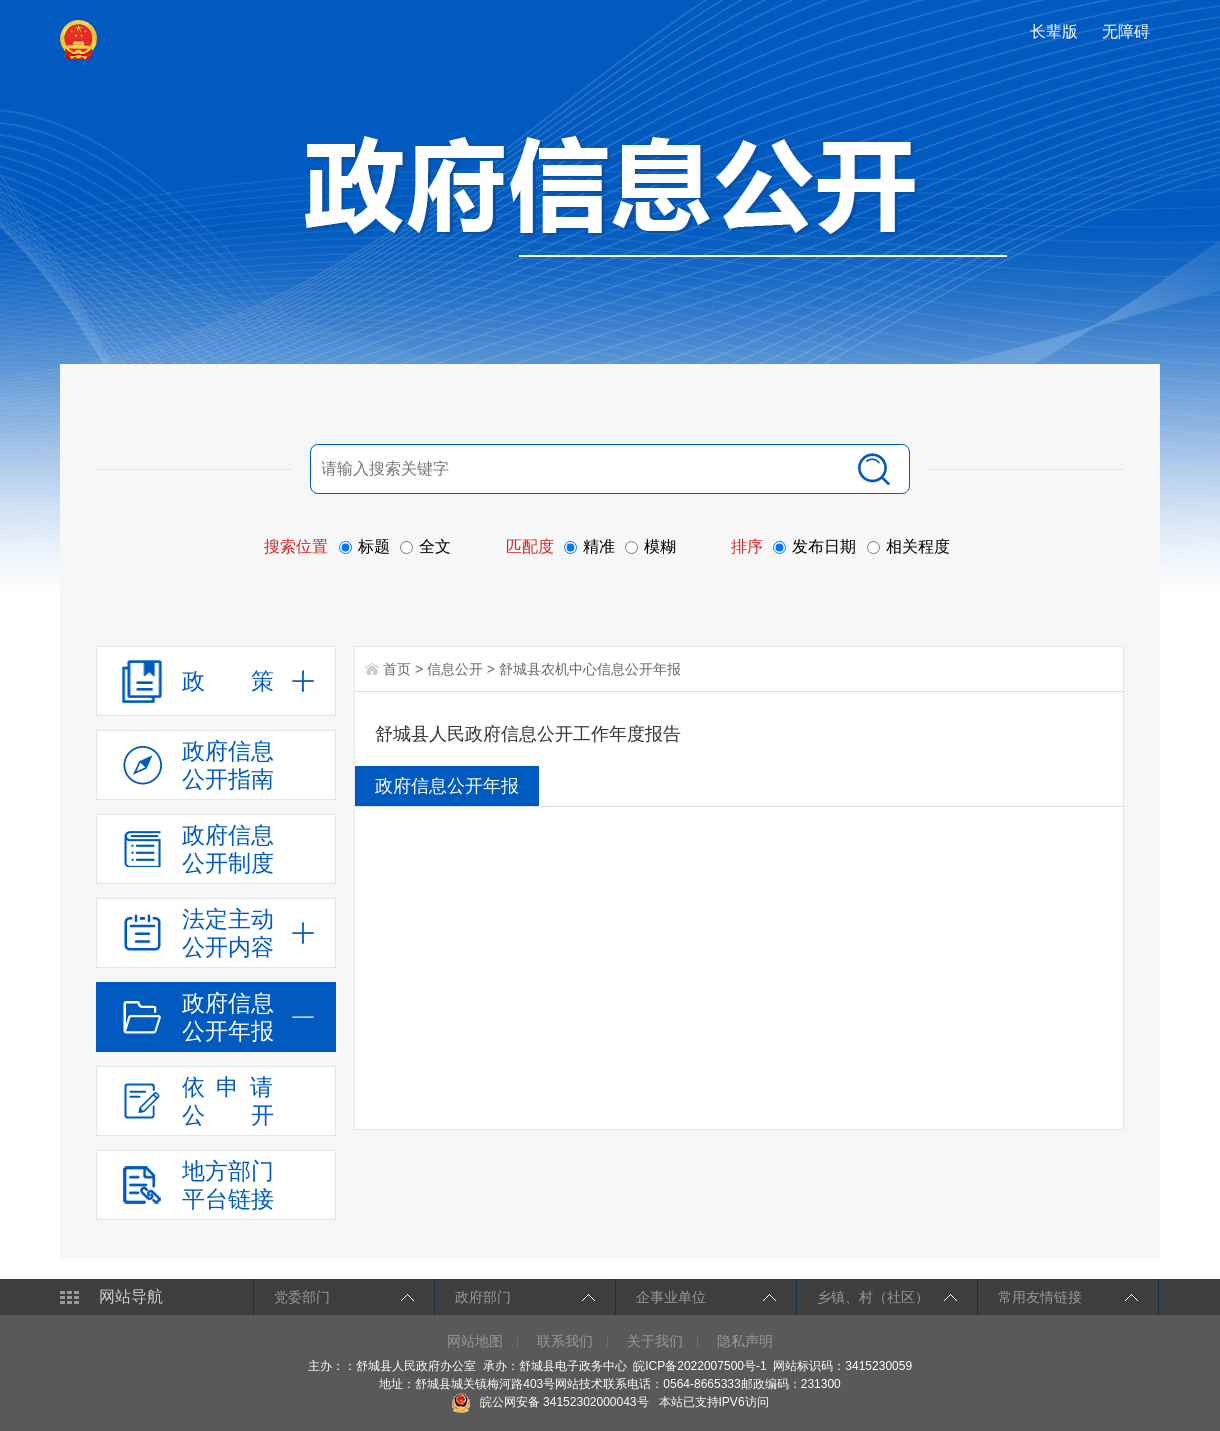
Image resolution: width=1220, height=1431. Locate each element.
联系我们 (565, 1341)
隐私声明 (745, 1341)
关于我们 (655, 1341)
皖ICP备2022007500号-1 (699, 1366)
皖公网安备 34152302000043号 (549, 1402)
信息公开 (455, 669)
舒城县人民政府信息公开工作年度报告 (528, 734)
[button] (1056, 31)
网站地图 (475, 1341)
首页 (397, 669)
